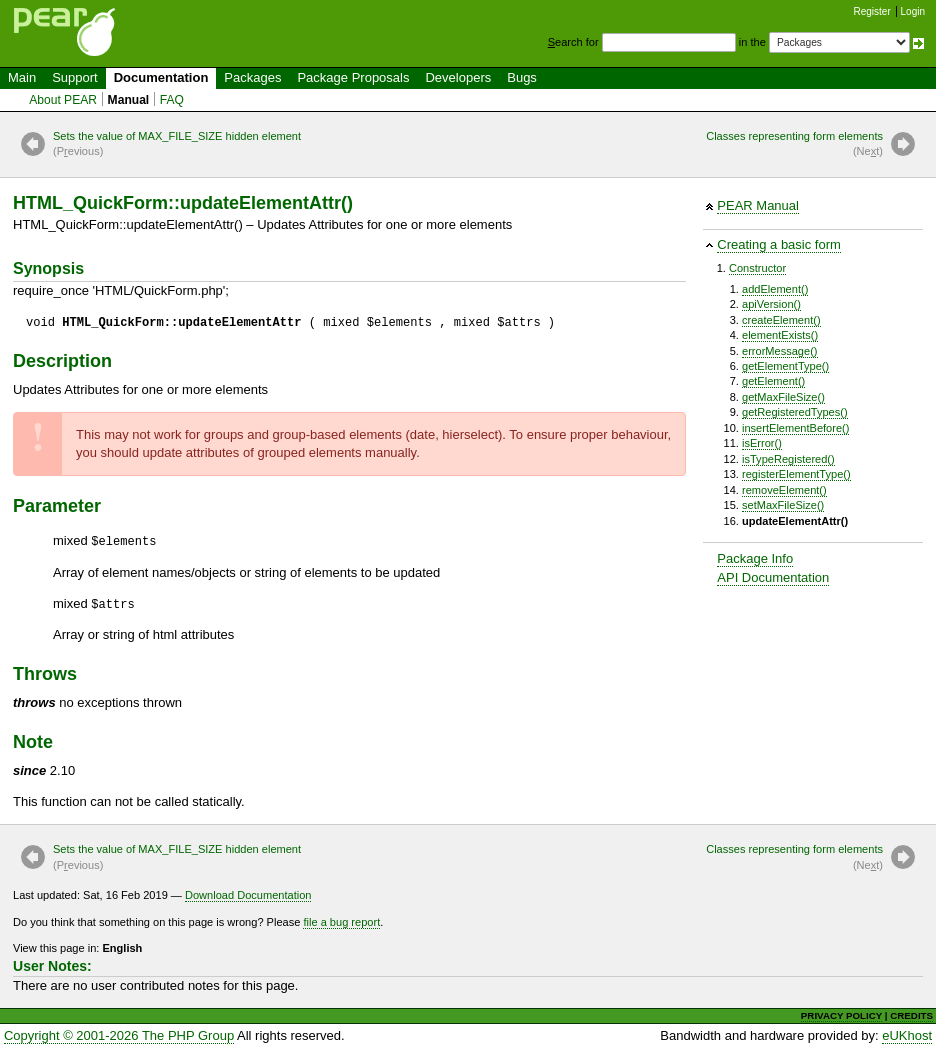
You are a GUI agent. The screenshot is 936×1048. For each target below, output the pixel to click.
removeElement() (784, 490)
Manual (129, 100)
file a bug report (341, 922)
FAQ (172, 100)
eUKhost (907, 1035)
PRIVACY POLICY (841, 1015)
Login (913, 11)
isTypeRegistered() (788, 459)
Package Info (755, 558)
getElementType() (785, 366)
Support (75, 77)
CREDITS (911, 1015)
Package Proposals (353, 77)
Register (872, 11)
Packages (252, 77)
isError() (762, 443)
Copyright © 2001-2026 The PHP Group (119, 1035)
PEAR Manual (758, 205)
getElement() (773, 381)
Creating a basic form (779, 244)
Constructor (757, 268)
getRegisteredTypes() (795, 412)
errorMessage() (780, 351)
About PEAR (63, 100)
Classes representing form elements (794, 145)
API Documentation (773, 577)
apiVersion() (771, 304)
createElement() (781, 320)
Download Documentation (248, 895)
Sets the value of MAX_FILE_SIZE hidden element (177, 145)
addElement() (775, 289)
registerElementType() (796, 474)
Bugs (522, 77)
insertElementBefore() (795, 428)
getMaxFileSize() (783, 397)
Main (22, 77)
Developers (458, 77)
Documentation (161, 77)
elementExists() (780, 335)
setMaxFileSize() (783, 505)
